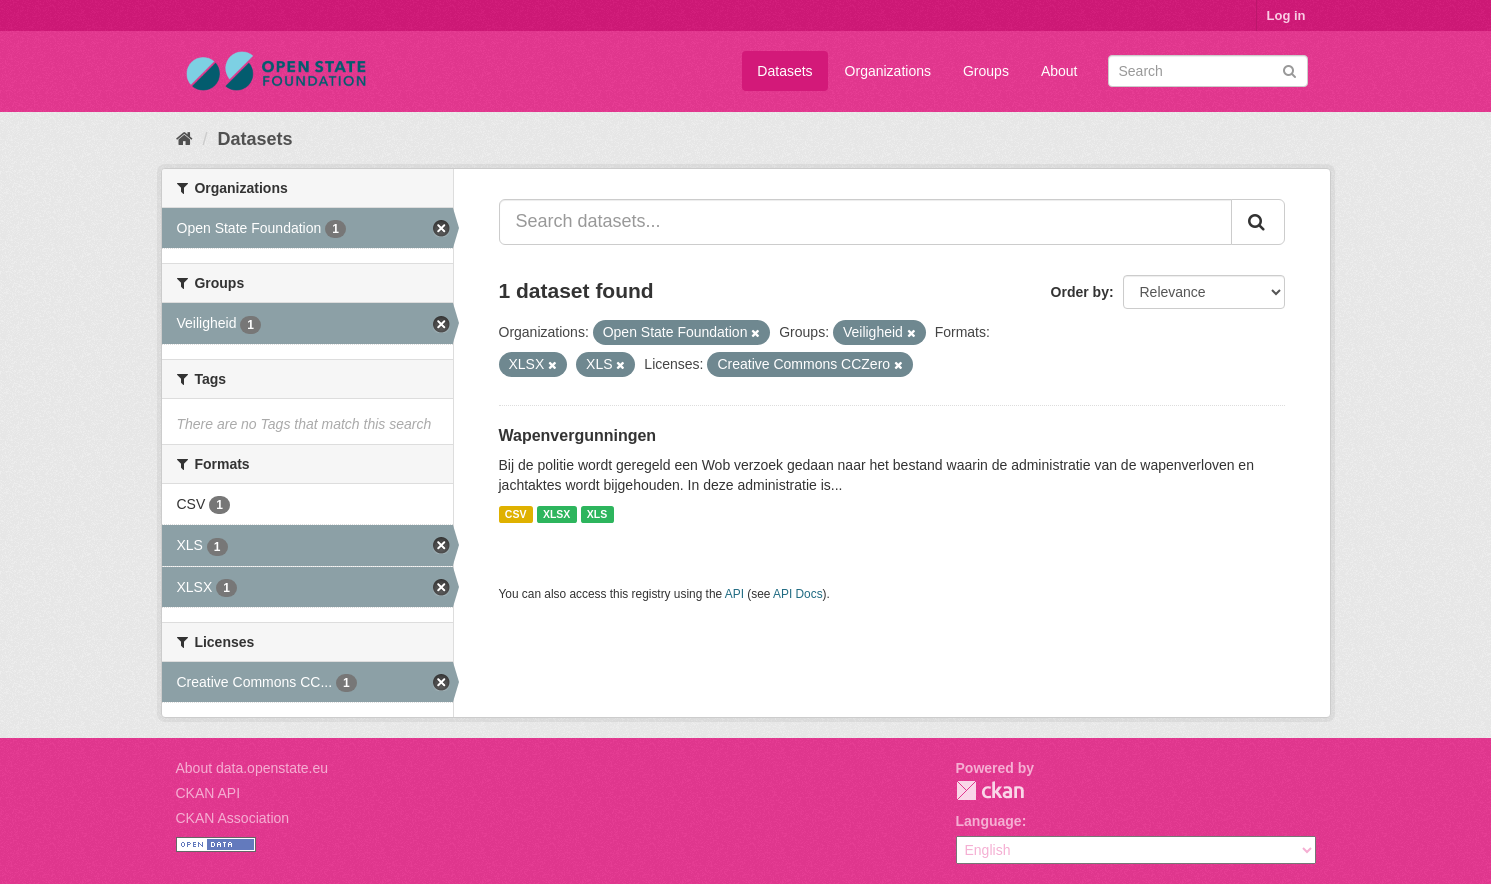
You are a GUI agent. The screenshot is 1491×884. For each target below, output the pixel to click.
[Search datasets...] (865, 222)
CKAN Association (233, 818)
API (734, 594)
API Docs (798, 594)
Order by (1080, 292)
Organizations (888, 71)
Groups (986, 71)
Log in (1286, 15)
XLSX (556, 514)
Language (989, 821)
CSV (516, 514)
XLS (597, 514)
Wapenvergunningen (578, 435)
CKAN (990, 790)
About (1059, 71)
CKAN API (208, 793)
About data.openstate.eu (252, 768)
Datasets (784, 71)
